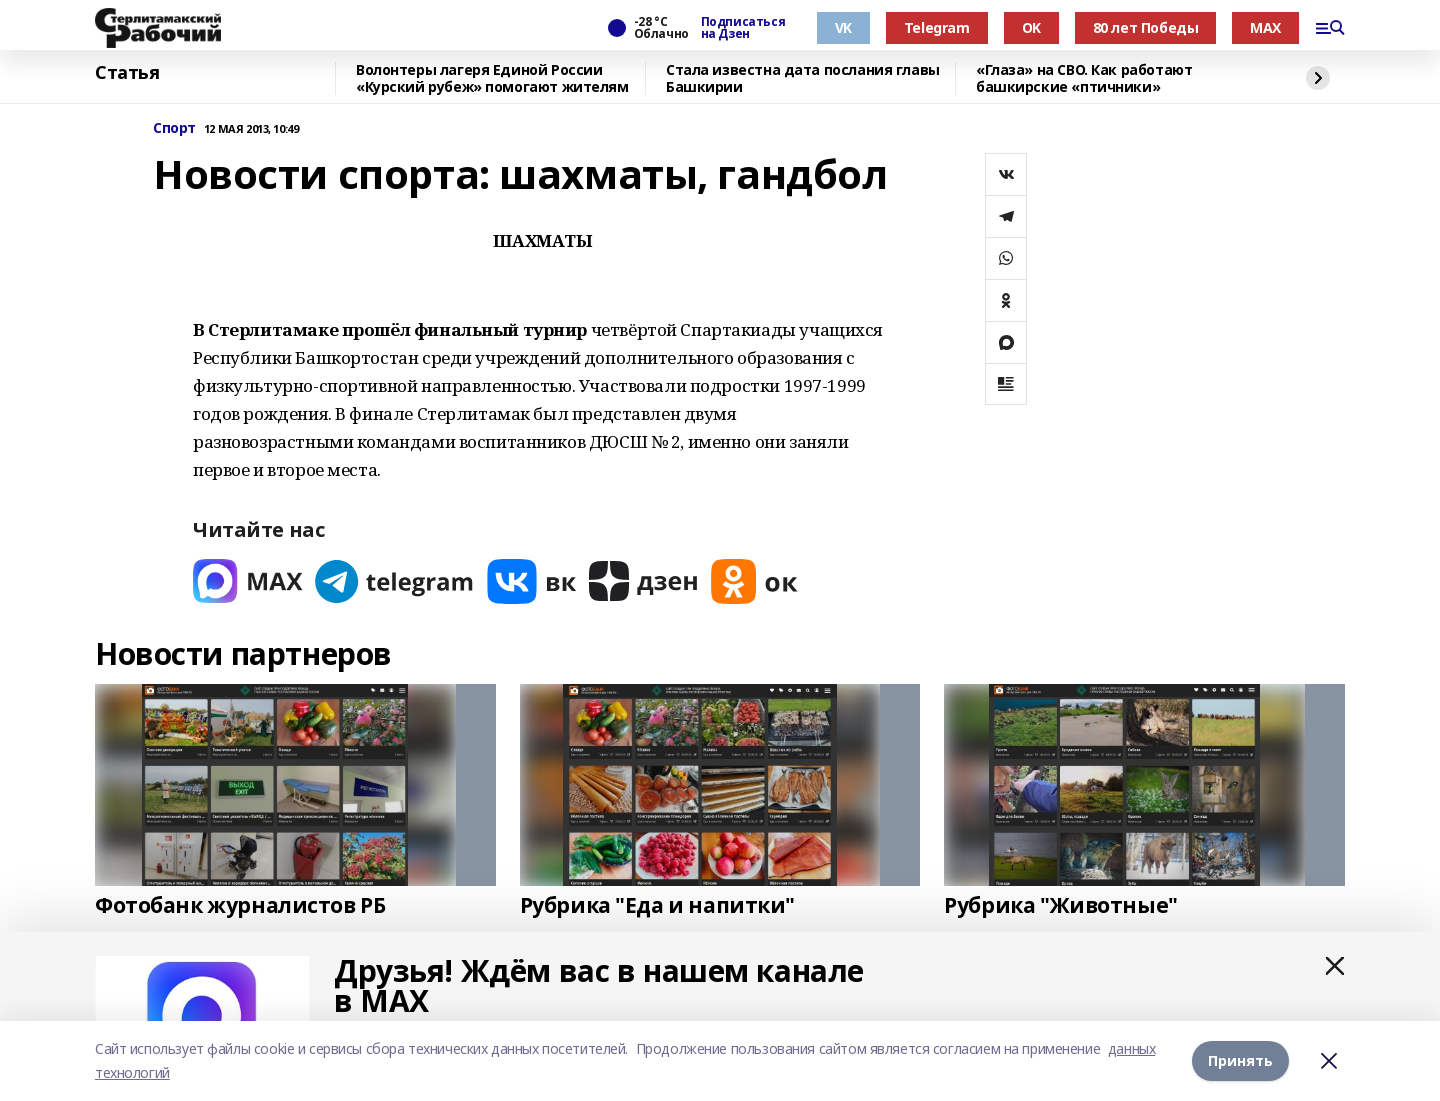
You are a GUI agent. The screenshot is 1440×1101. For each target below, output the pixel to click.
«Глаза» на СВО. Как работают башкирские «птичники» (1084, 78)
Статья (127, 73)
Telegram (937, 27)
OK (1031, 27)
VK (843, 27)
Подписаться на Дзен (743, 28)
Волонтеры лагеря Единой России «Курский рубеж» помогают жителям (492, 78)
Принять (1240, 1060)
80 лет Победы (1146, 27)
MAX (1265, 27)
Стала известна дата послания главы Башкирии (803, 78)
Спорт (174, 128)
